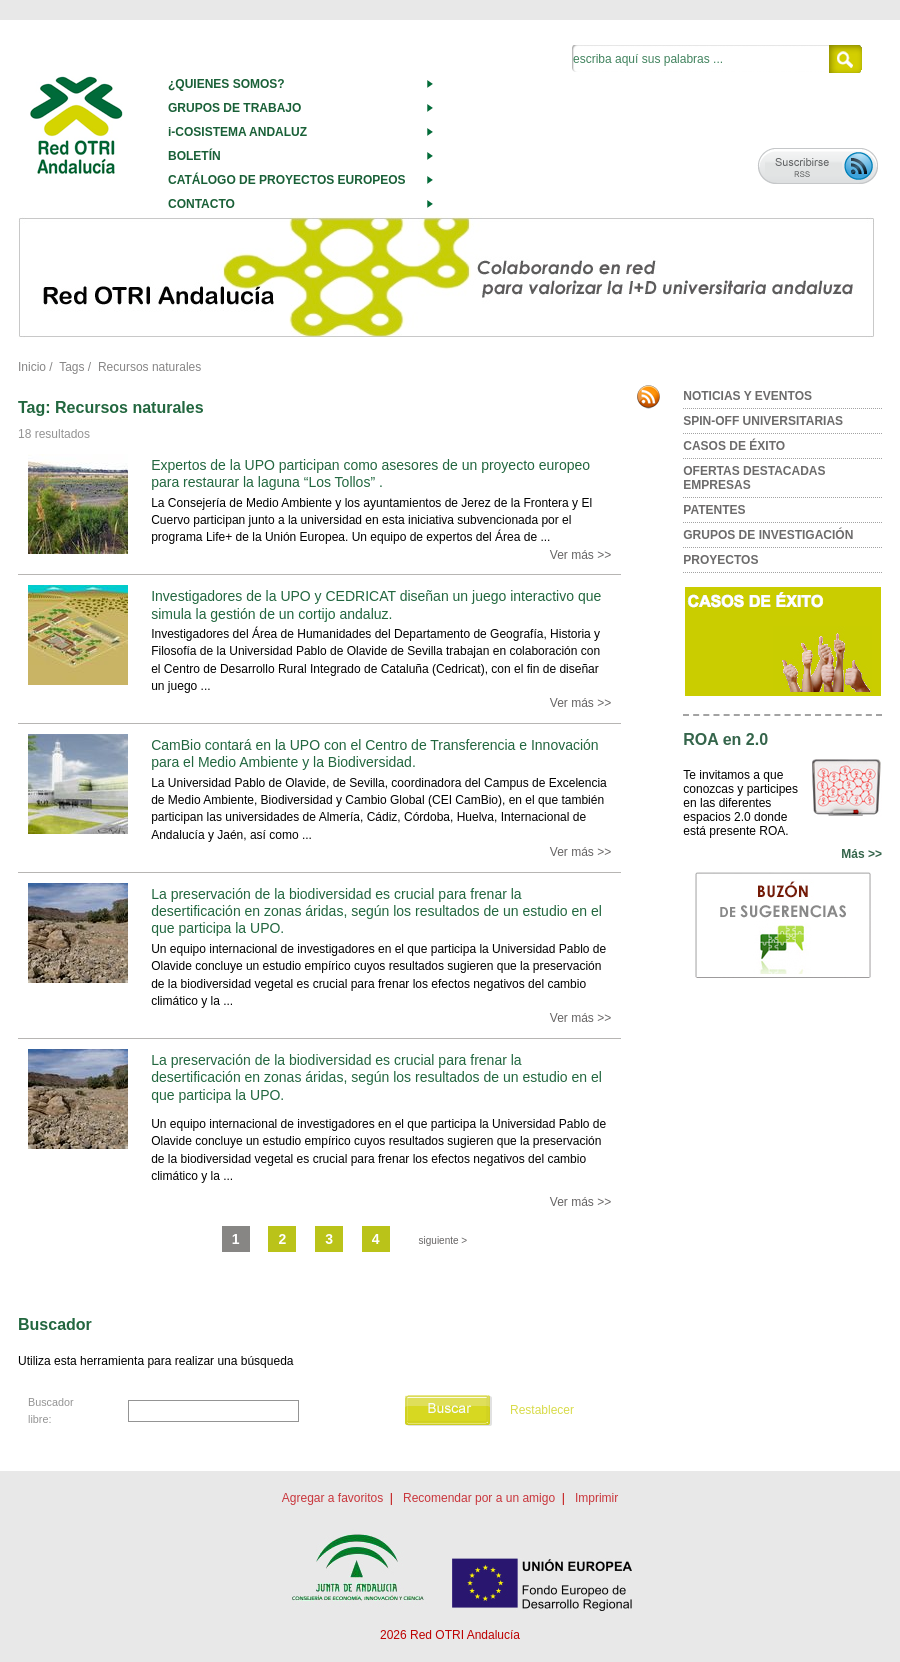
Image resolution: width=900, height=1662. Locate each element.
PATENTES (714, 510)
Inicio (32, 367)
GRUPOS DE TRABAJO (234, 108)
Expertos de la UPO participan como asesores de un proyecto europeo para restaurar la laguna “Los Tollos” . (370, 473)
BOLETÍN (194, 156)
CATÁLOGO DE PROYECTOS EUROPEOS (287, 180)
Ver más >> (580, 555)
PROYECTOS (720, 560)
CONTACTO (201, 204)
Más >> (861, 854)
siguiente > (443, 1240)
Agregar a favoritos (332, 1498)
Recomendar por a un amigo (479, 1498)
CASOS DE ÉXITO (734, 446)
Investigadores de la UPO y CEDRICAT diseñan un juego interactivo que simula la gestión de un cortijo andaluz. (376, 604)
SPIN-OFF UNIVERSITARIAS (763, 421)
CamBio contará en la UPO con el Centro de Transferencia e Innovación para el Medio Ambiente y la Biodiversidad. (374, 753)
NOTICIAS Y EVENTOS (747, 396)
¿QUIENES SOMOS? (226, 84)
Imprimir (596, 1498)
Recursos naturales (149, 367)
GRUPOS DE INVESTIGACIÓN (768, 535)
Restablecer (542, 1410)
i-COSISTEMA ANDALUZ (237, 132)
